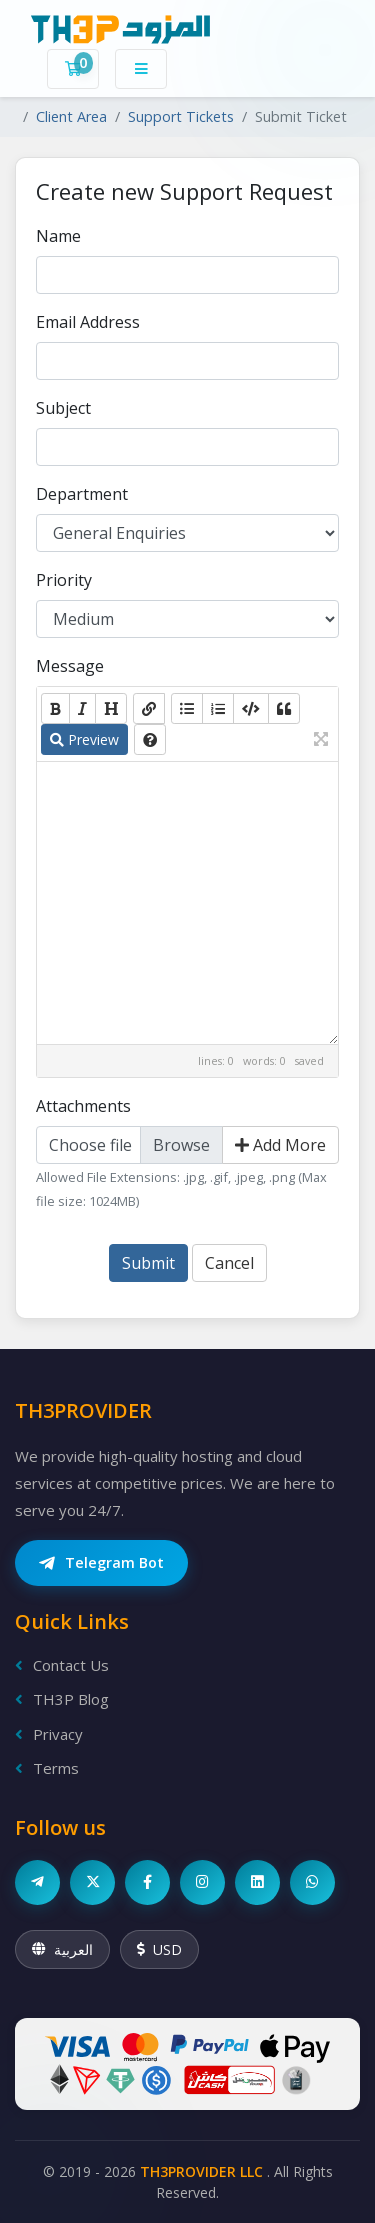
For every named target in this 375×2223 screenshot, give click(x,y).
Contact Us (62, 1665)
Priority (64, 580)
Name (58, 236)
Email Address (88, 322)
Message (70, 666)
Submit (148, 1263)
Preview (84, 739)
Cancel (229, 1263)
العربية (62, 1949)
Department (82, 494)
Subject (63, 408)
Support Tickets (181, 116)
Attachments (83, 1106)
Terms (47, 1768)
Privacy (49, 1734)
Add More (280, 1145)
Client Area (71, 116)
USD (159, 1949)
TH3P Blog (62, 1699)
